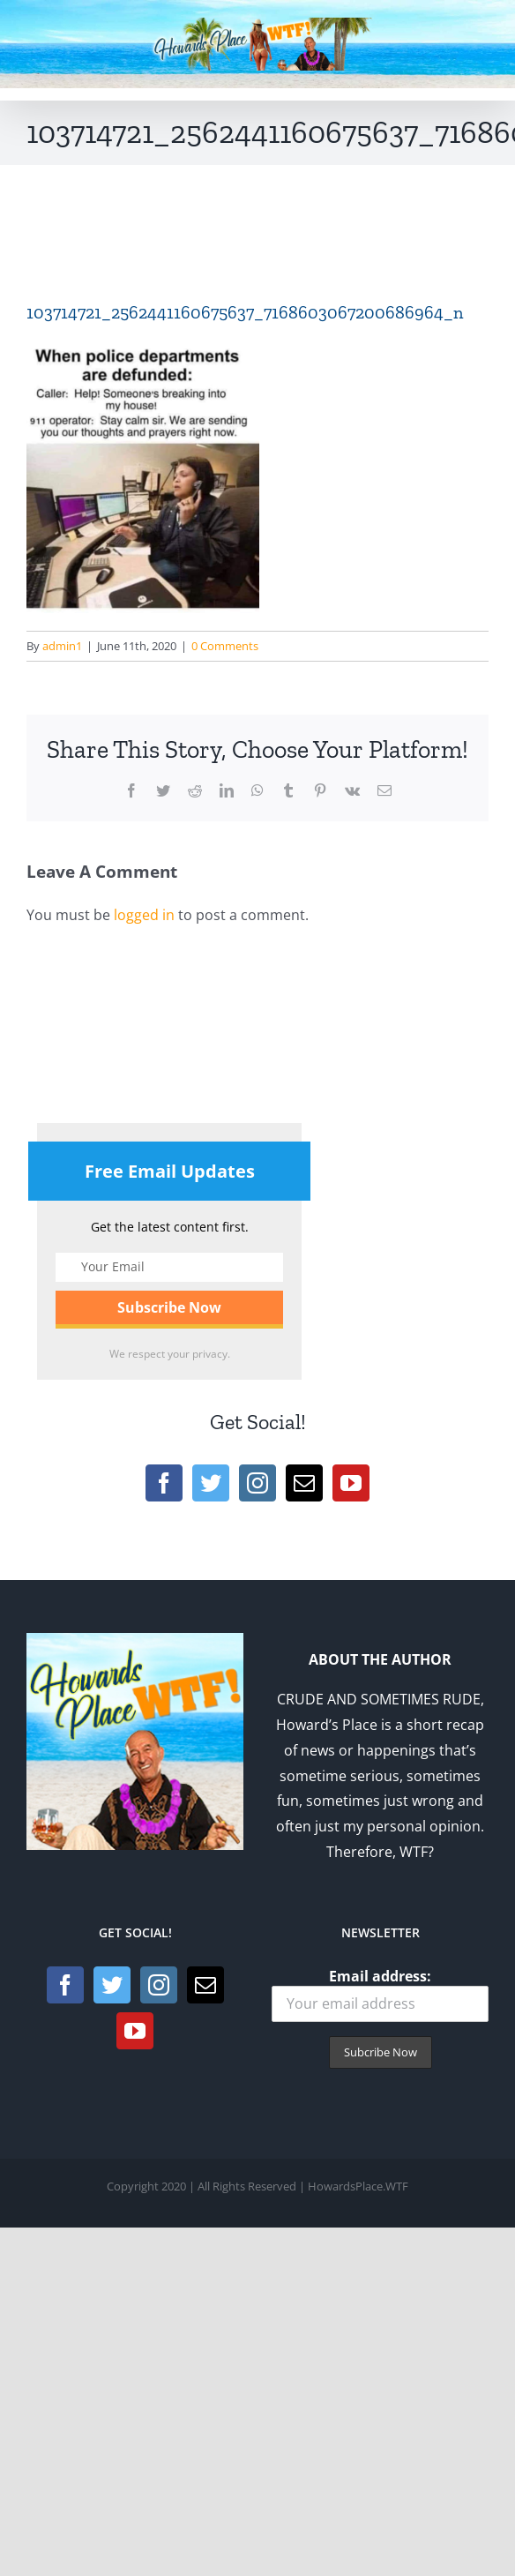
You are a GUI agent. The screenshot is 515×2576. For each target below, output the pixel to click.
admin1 (62, 646)
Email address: (380, 1994)
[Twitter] (210, 1482)
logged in (144, 915)
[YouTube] (350, 1482)
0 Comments (224, 646)
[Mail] (304, 1482)
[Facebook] (164, 1482)
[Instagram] (257, 1482)
